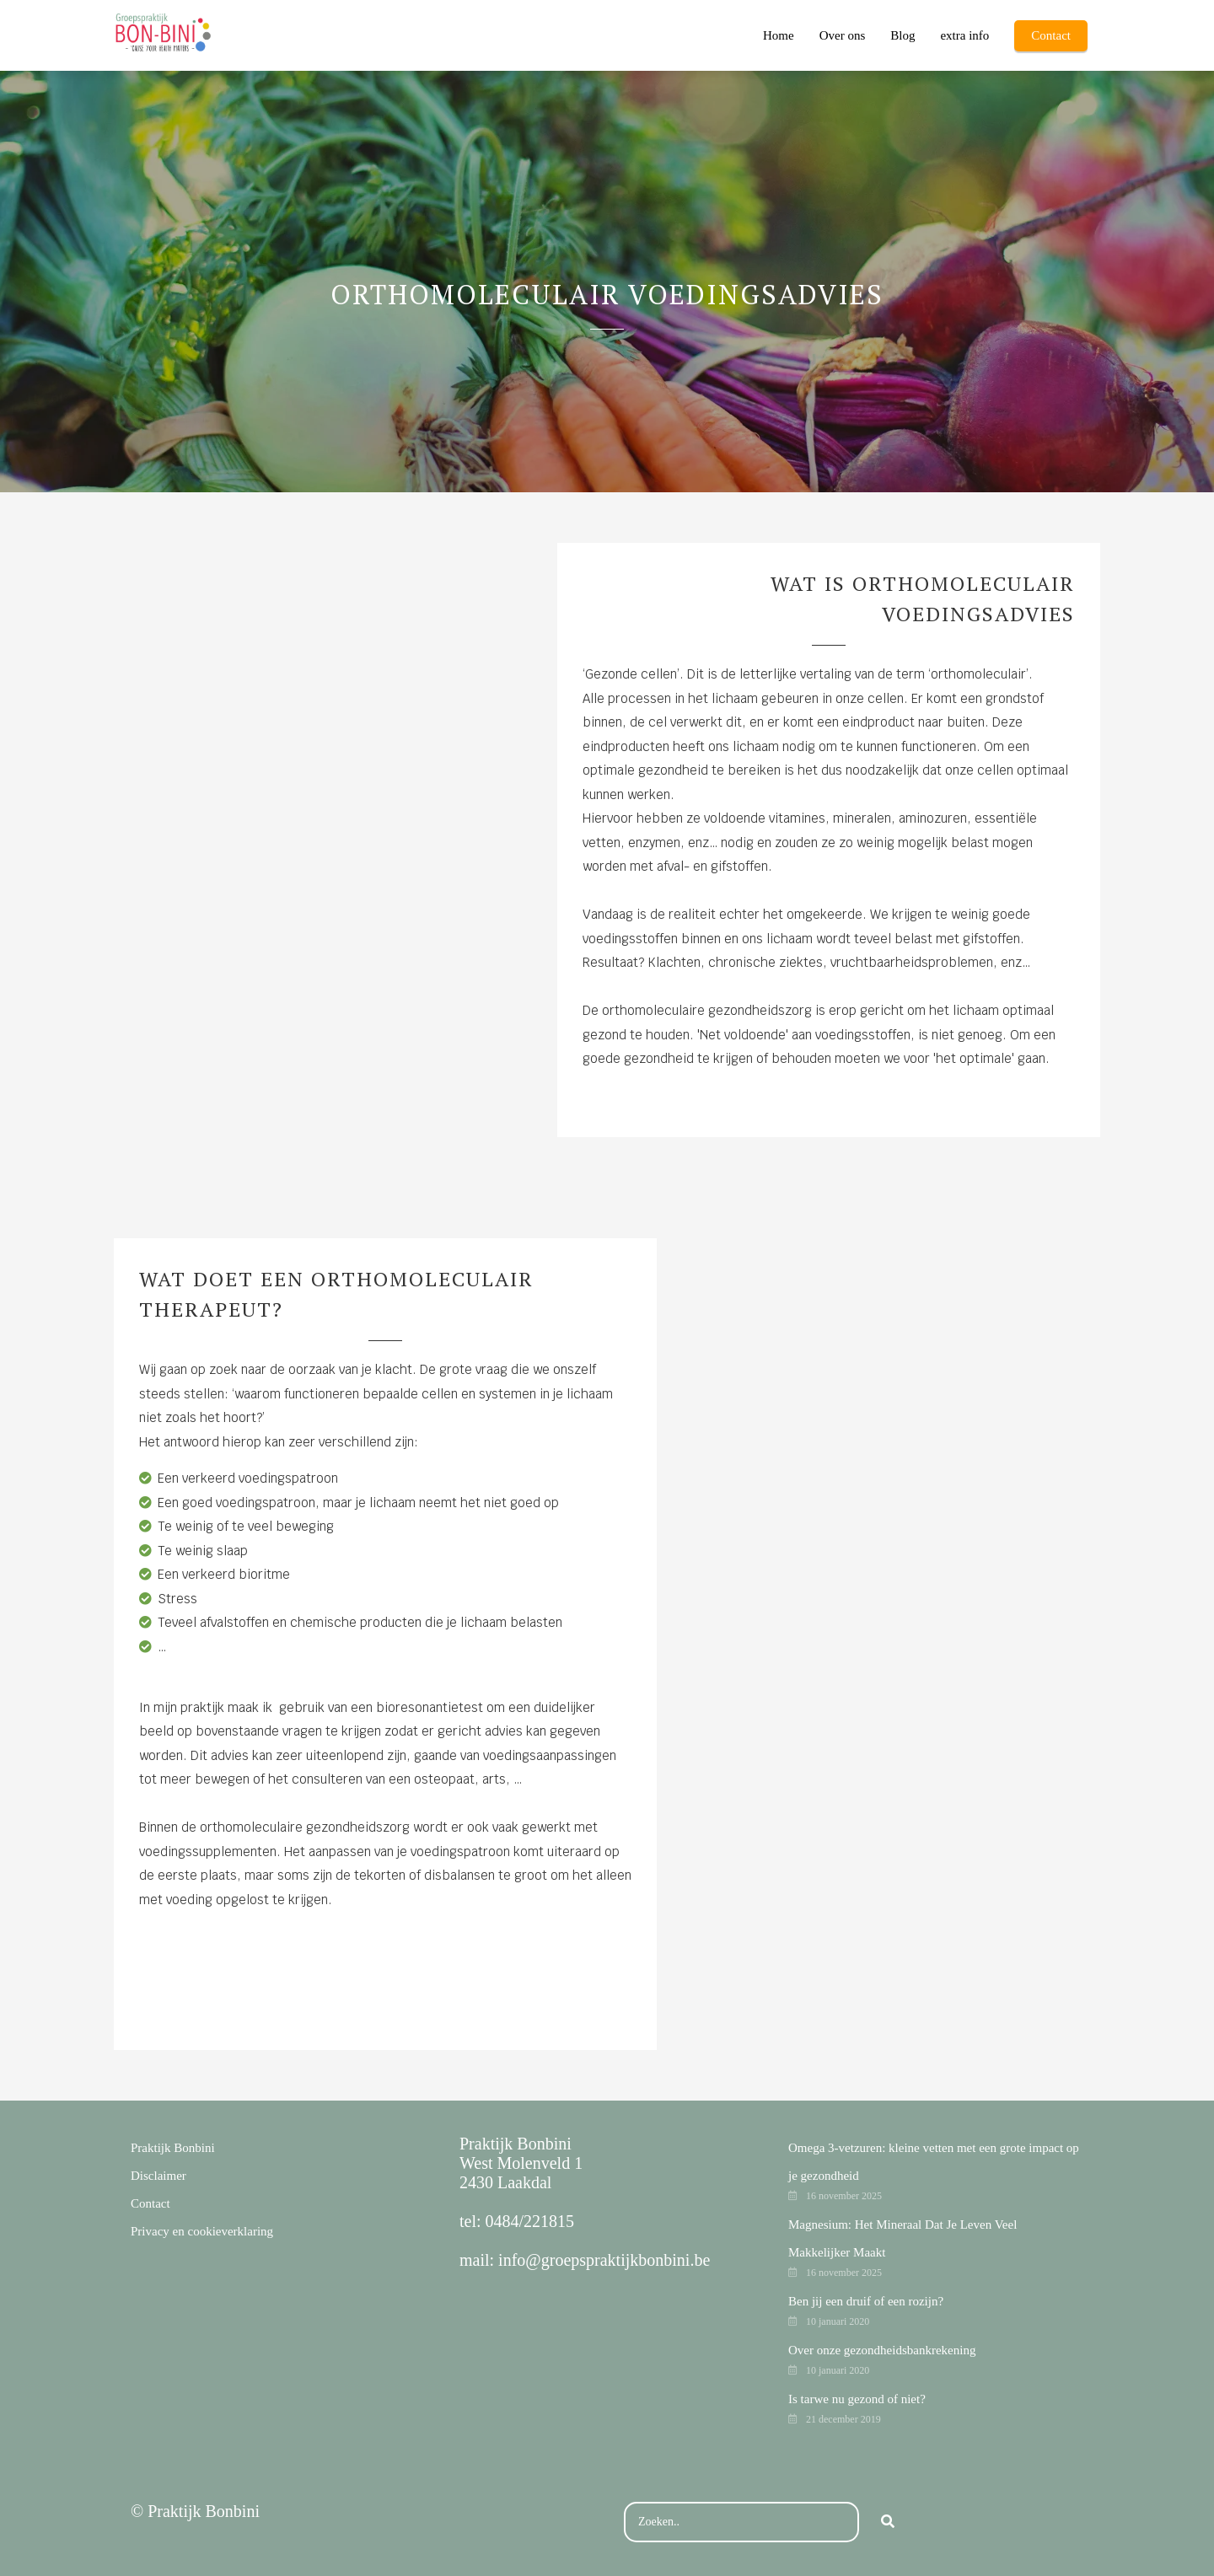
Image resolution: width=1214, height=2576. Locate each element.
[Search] (888, 2522)
